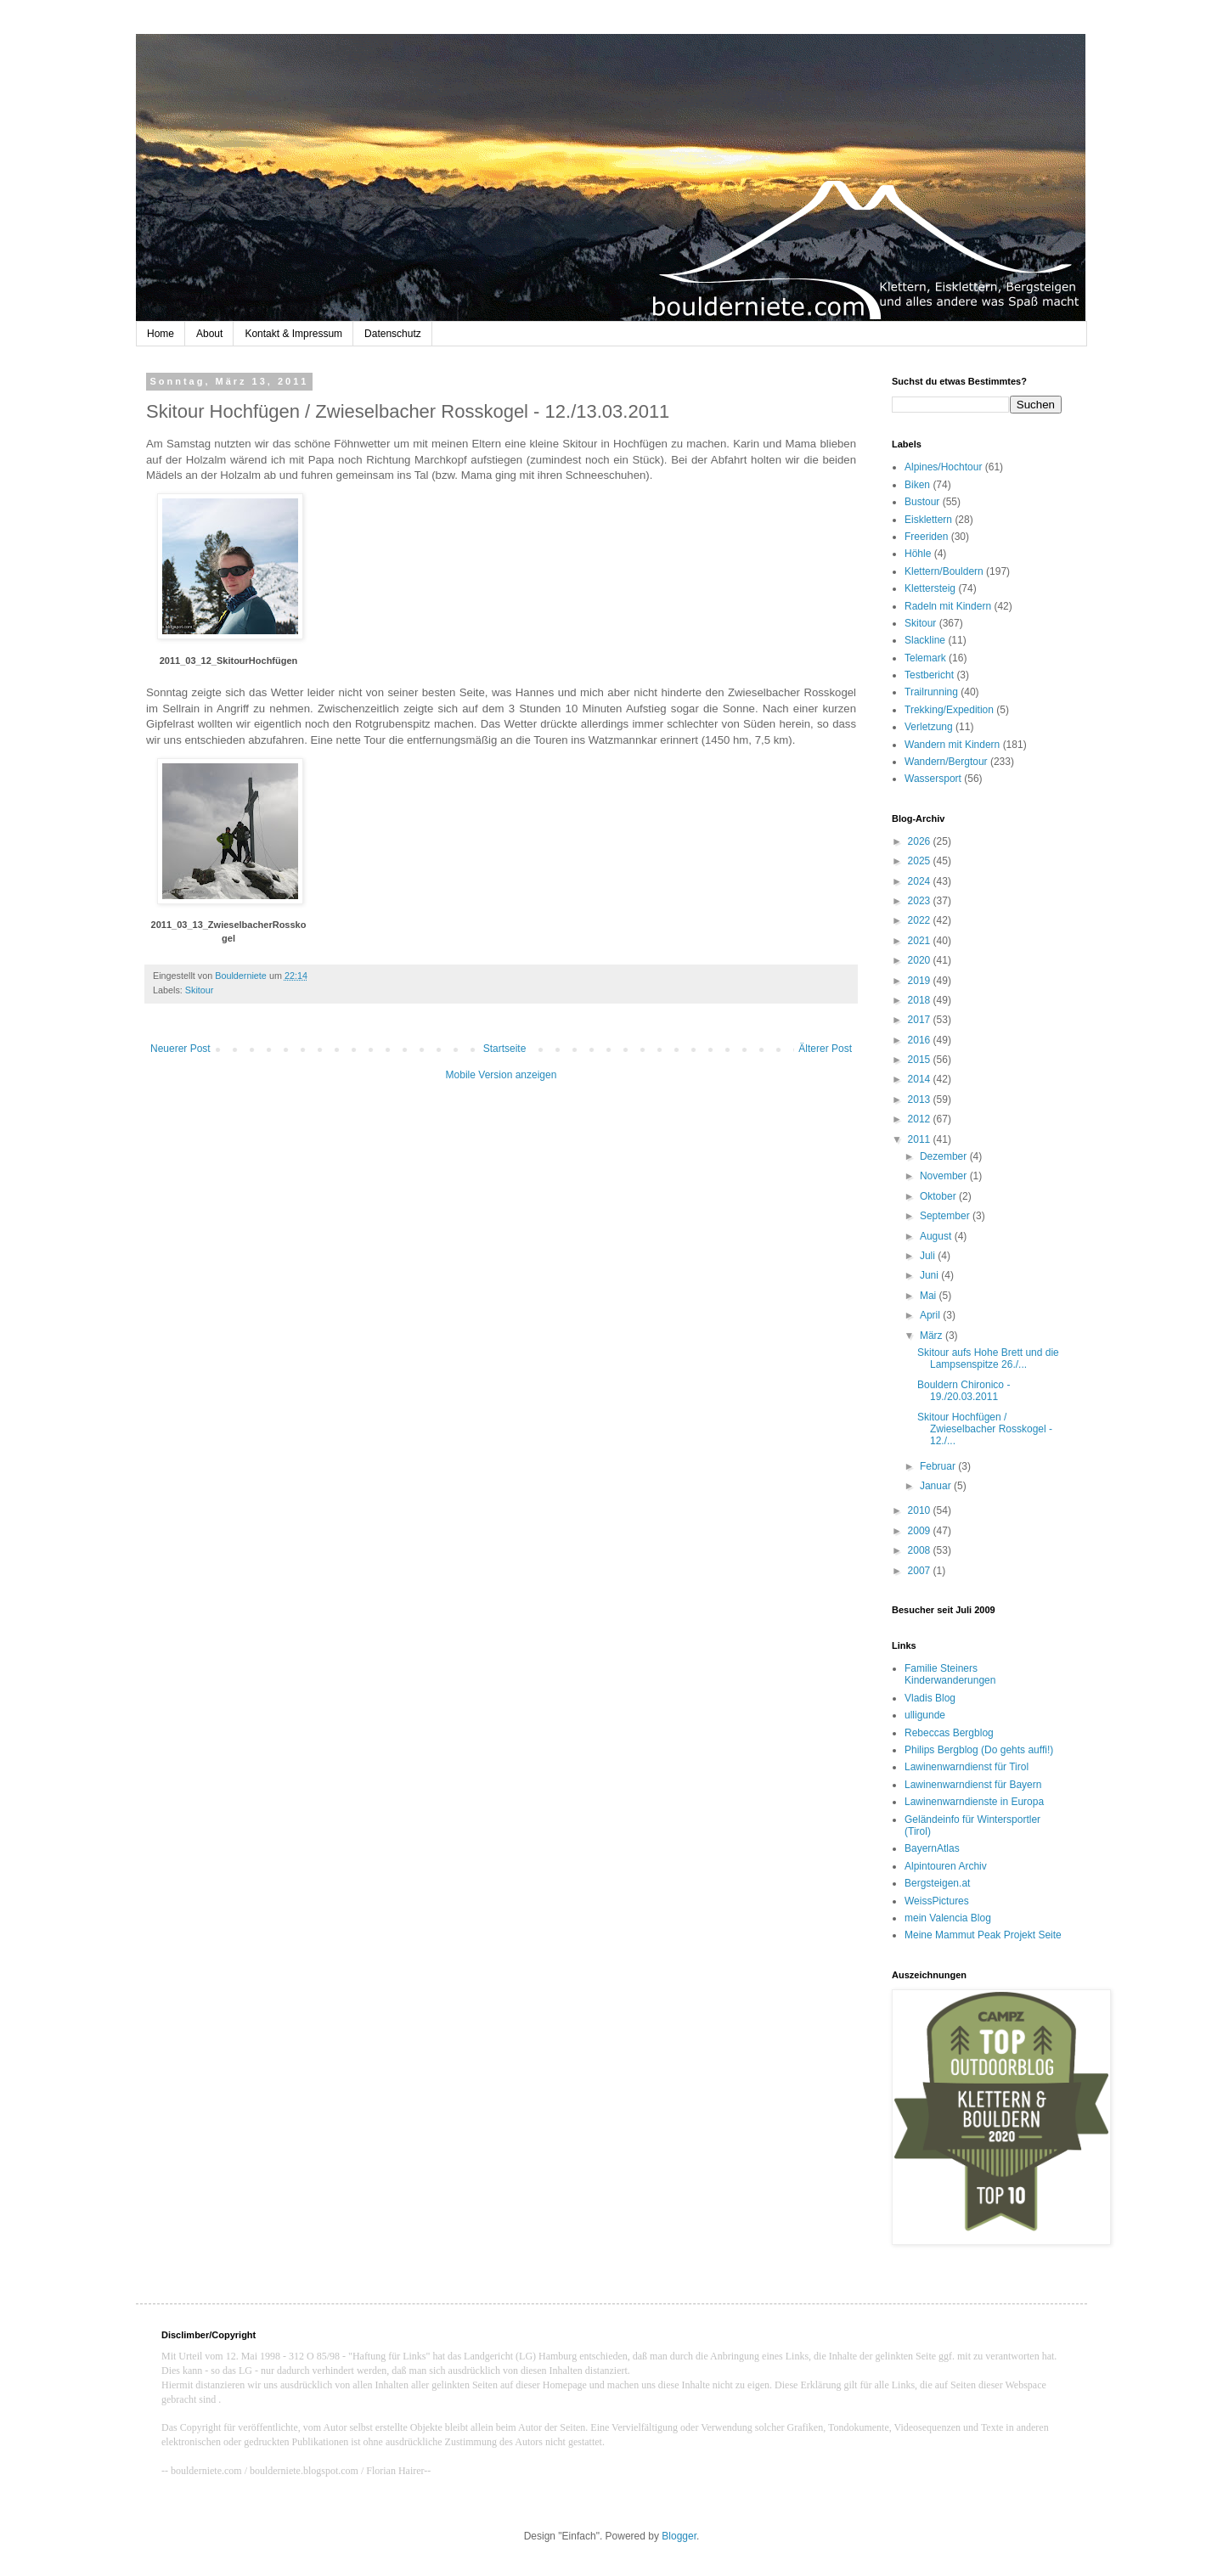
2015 (920, 1060)
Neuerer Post (180, 1049)
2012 (920, 1119)
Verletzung (929, 727)
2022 (920, 920)
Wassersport (933, 779)
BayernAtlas (932, 1848)
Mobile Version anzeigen (501, 1075)
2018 (920, 1000)
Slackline (925, 640)
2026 (920, 841)
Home (160, 334)
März (932, 1335)
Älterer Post (825, 1049)
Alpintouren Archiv (946, 1866)
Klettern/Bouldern (944, 571)
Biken (917, 485)
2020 (920, 960)
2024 (920, 881)
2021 (920, 941)
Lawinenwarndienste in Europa (974, 1802)
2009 (920, 1531)
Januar (937, 1486)
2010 (920, 1510)
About (209, 334)
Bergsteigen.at (937, 1883)
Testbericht (929, 675)
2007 (920, 1571)
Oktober (939, 1196)
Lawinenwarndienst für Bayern (973, 1785)
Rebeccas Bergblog (949, 1733)
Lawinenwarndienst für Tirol (967, 1767)
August (937, 1236)
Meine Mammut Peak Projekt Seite (983, 1935)
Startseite (505, 1049)
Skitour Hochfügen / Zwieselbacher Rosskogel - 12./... (984, 1429)
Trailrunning (931, 692)
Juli (929, 1256)
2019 (920, 981)
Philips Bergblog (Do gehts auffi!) (979, 1750)
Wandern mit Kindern (952, 745)
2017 (920, 1020)
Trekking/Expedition (949, 710)
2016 (920, 1040)
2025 (920, 861)
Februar (939, 1466)
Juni (930, 1275)
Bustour (922, 502)
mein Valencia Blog (948, 1918)
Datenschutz (392, 334)
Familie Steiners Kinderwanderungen (950, 1674)
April (931, 1315)
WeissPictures (937, 1901)
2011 (920, 1139)
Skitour (199, 990)
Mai (929, 1296)
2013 (920, 1099)
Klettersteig (930, 588)
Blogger (679, 2536)
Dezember (945, 1156)
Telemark (925, 658)
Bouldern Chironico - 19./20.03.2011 (963, 1391)
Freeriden (926, 537)
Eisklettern (928, 520)
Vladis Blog (930, 1698)
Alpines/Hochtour (943, 467)
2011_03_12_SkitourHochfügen (229, 660)
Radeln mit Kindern (948, 606)
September (946, 1216)
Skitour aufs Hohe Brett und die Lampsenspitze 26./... (988, 1358)
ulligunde (925, 1715)
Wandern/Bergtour (946, 762)
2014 (920, 1079)
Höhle (918, 554)
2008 (920, 1550)
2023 (920, 901)
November (945, 1176)
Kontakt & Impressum (293, 334)
